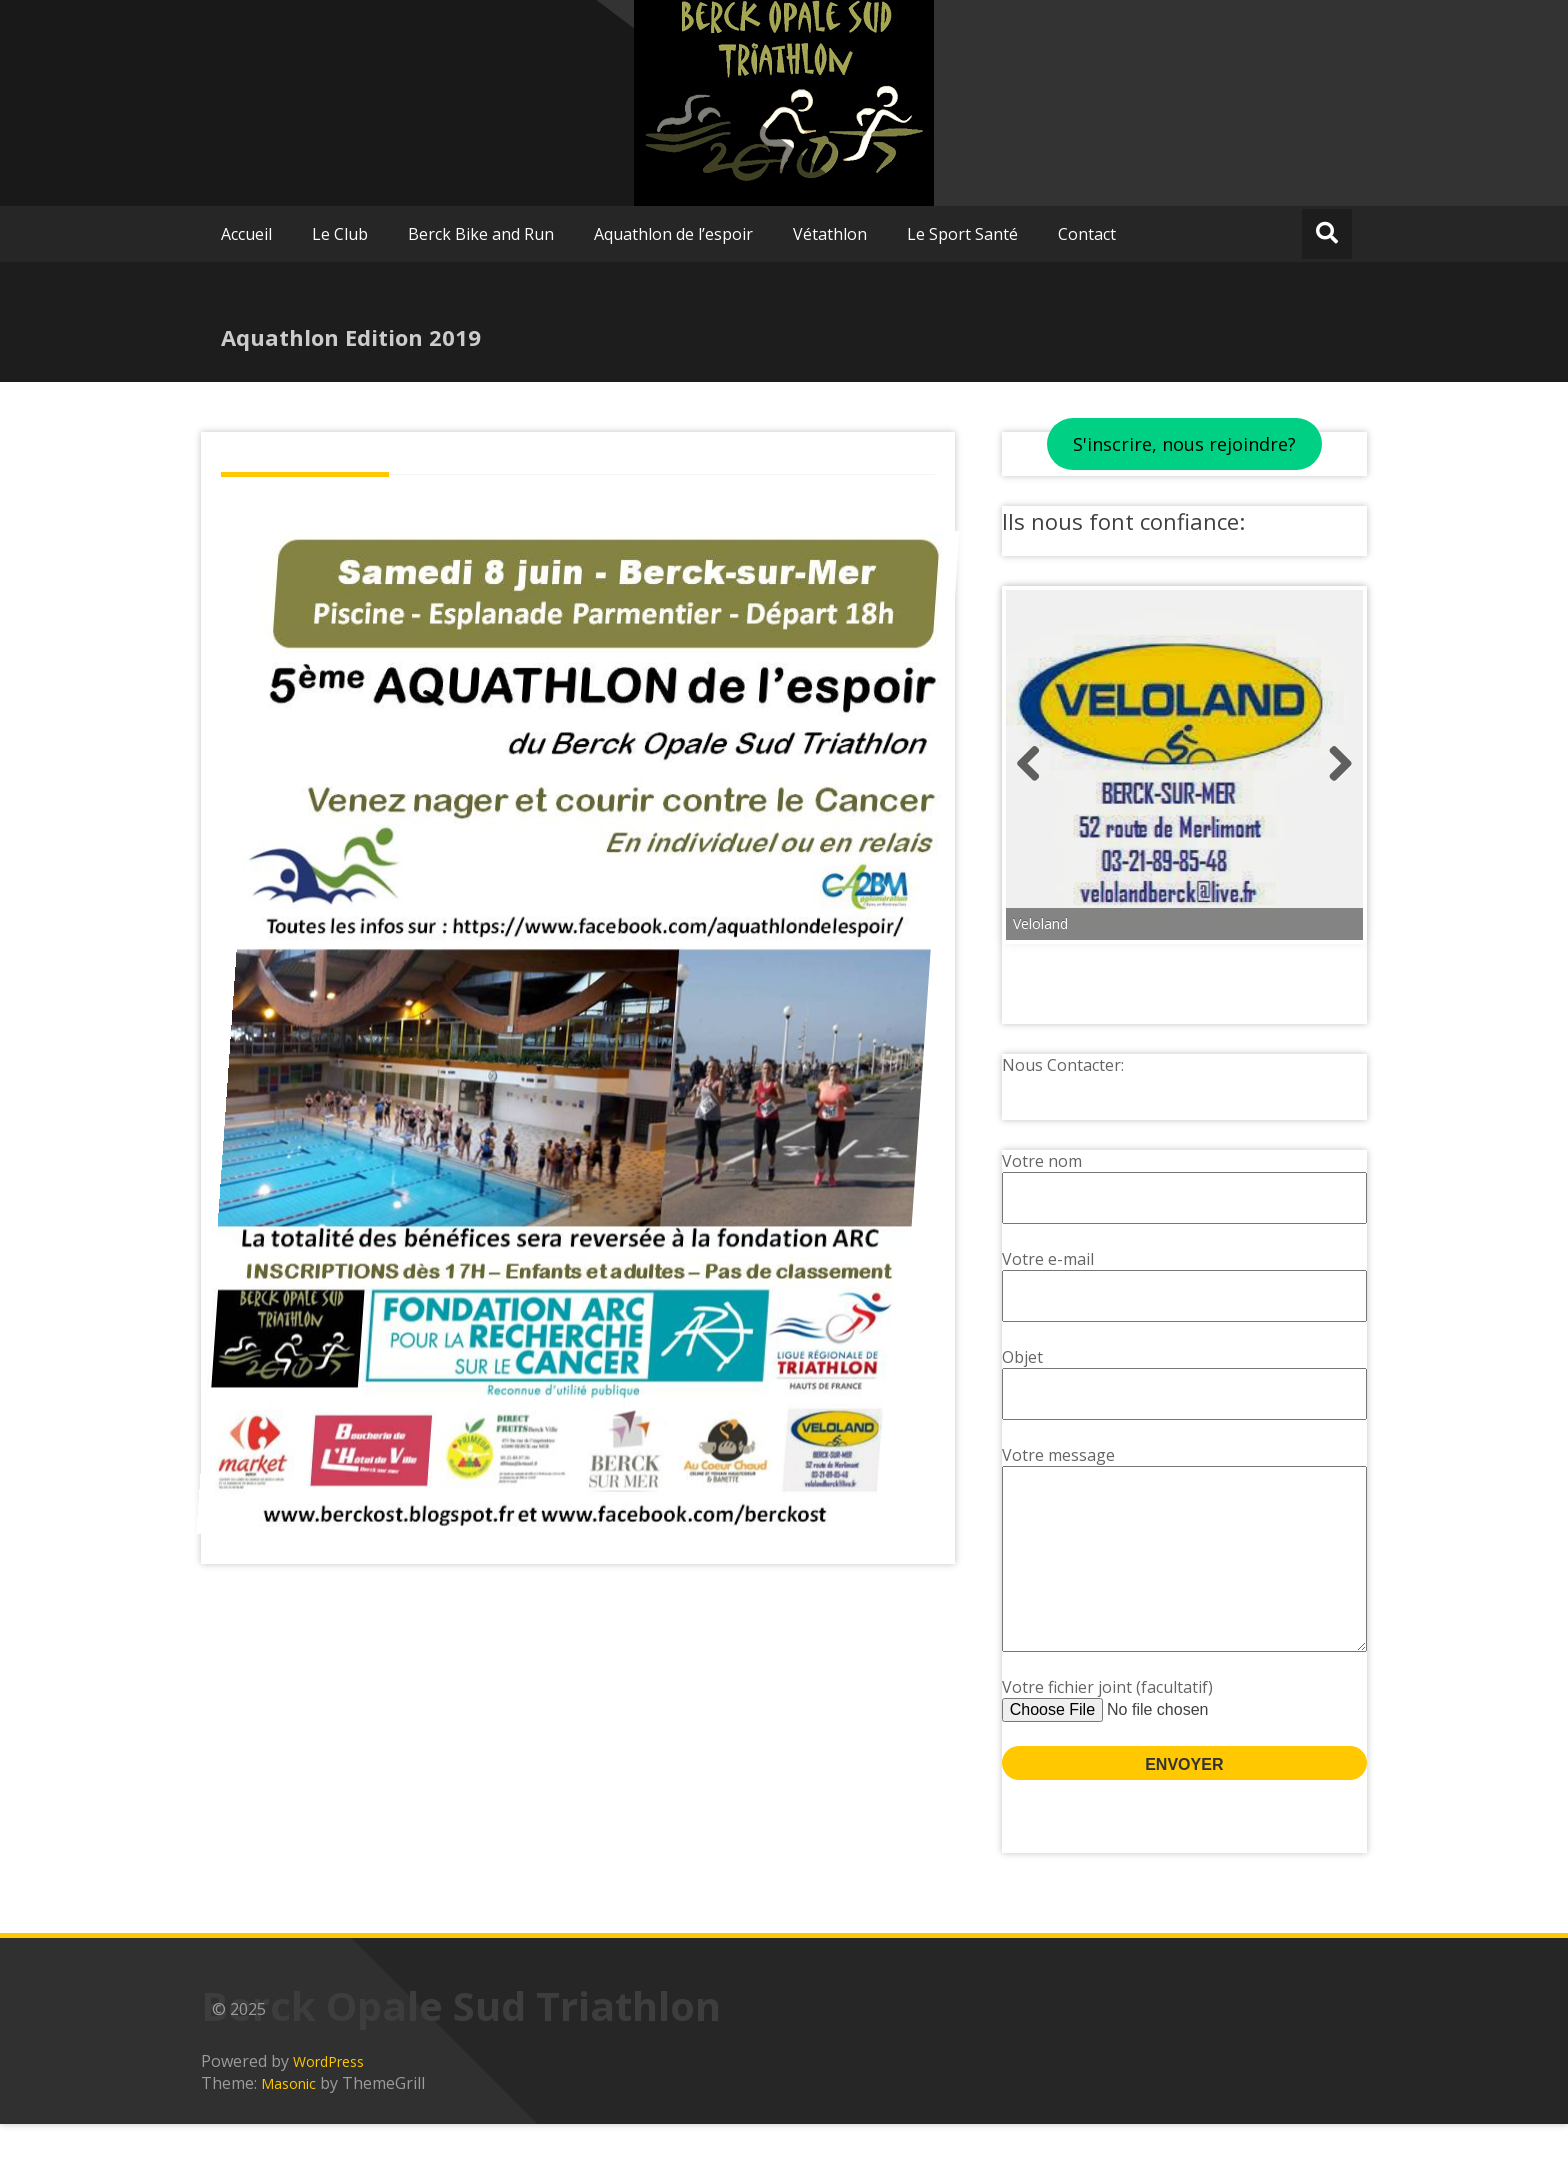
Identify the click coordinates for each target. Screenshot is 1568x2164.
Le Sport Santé (962, 234)
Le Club (340, 234)
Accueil (246, 234)
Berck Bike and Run (481, 234)
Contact (1087, 234)
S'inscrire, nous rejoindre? (1184, 444)
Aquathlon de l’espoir (673, 234)
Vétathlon (830, 234)
